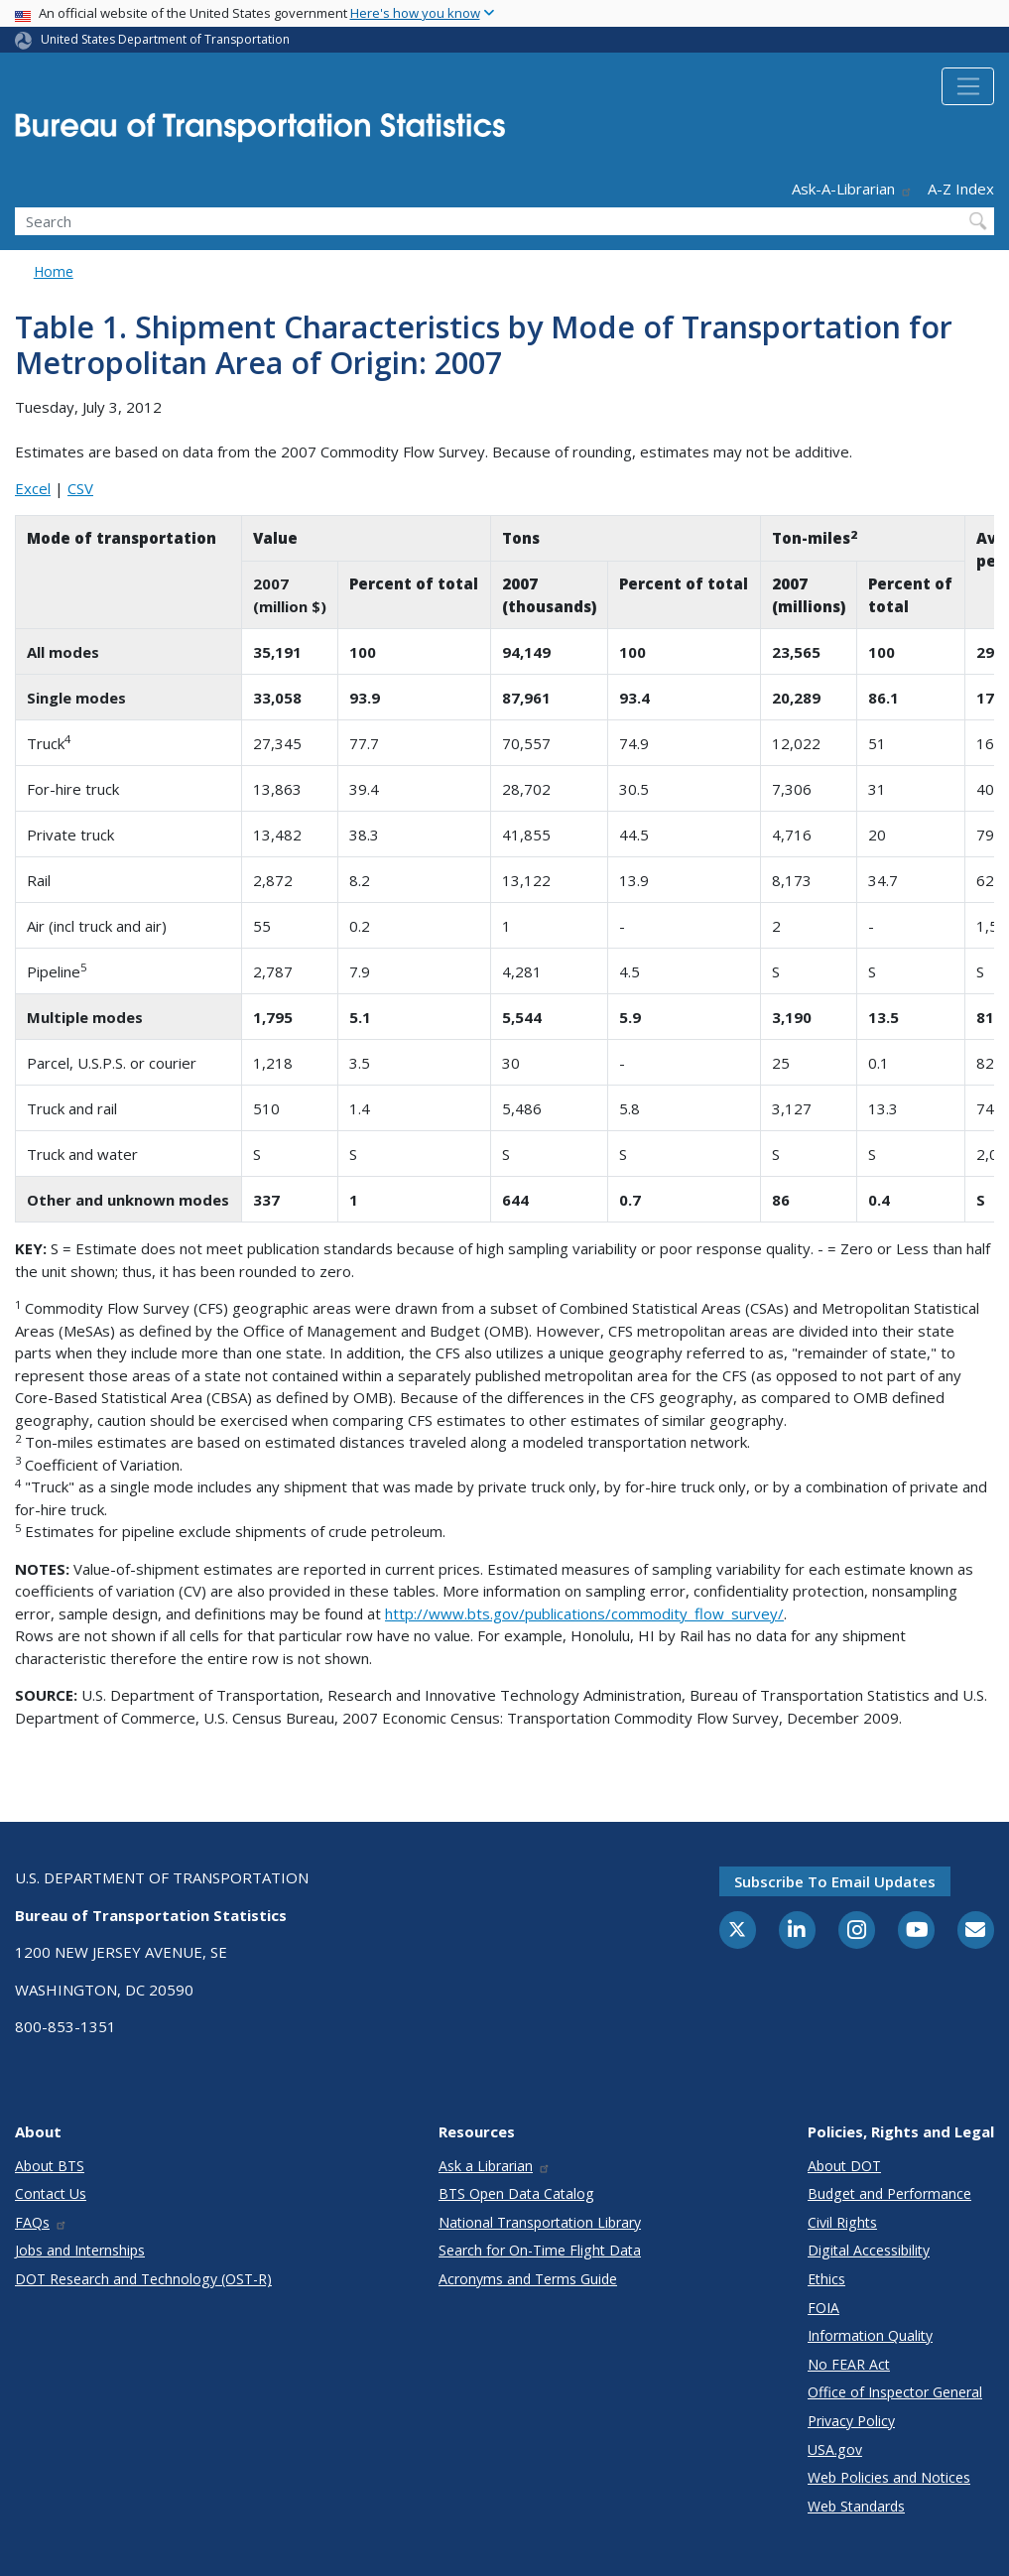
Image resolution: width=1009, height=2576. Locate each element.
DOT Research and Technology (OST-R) (143, 2278)
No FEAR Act (849, 2364)
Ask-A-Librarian (852, 188)
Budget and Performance (889, 2193)
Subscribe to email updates (835, 1881)
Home (53, 271)
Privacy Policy (851, 2420)
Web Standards (856, 2506)
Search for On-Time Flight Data (540, 2250)
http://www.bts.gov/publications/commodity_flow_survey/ (584, 1613)
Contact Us (50, 2193)
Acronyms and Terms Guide (528, 2278)
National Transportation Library (540, 2222)
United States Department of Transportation (165, 39)
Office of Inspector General (895, 2392)
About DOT (844, 2165)
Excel (33, 488)
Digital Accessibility (869, 2250)
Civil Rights (842, 2222)
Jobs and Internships (80, 2250)
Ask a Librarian (495, 2165)
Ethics (826, 2278)
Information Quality (870, 2335)
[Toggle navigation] (968, 86)
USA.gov (835, 2449)
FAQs (41, 2222)
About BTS (49, 2165)
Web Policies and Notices (889, 2477)
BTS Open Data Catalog (516, 2193)
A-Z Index (961, 188)
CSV (80, 488)
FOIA (823, 2307)
